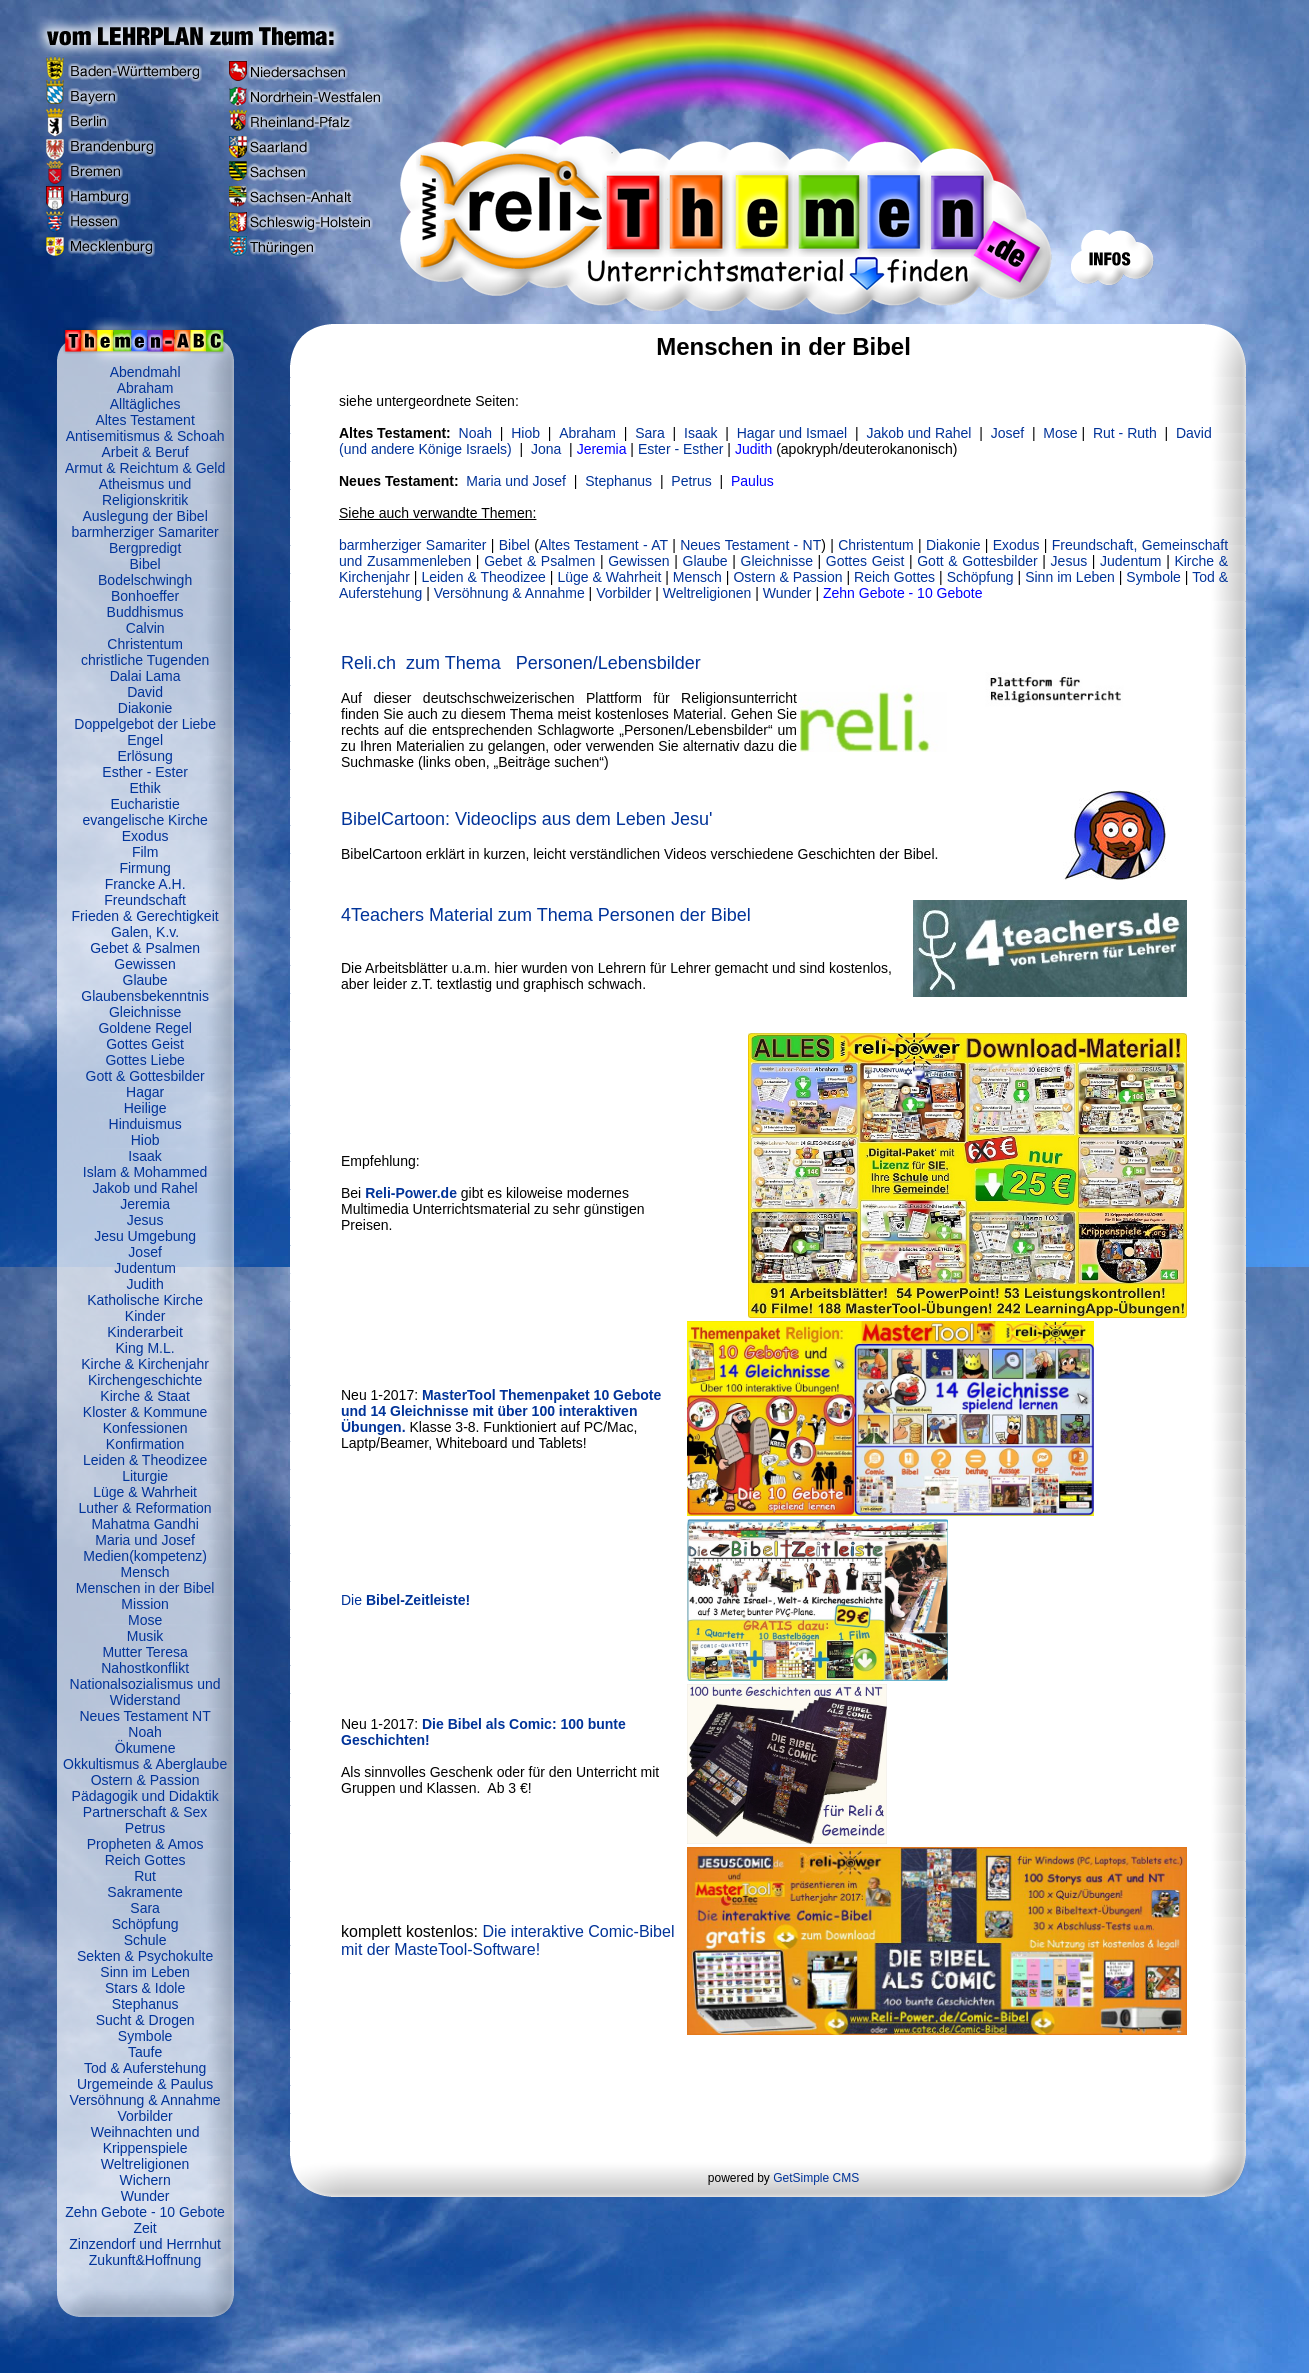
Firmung (144, 868)
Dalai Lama (145, 676)
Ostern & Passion (145, 1780)
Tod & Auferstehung (145, 2068)
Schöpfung (145, 1924)
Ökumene (145, 1748)
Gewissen (144, 964)
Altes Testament (144, 420)
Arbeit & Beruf (145, 452)
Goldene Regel (144, 1028)
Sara (145, 1908)
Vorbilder (144, 2116)
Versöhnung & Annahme (145, 2100)
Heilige (145, 1108)
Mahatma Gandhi (144, 1524)
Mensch (145, 1572)
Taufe (145, 2052)
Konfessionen (145, 1428)
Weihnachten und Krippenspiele (145, 2140)
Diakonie (145, 708)
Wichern (144, 2180)
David (145, 692)
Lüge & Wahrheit (145, 1492)
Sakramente (144, 1892)
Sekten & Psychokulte (145, 1956)
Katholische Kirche (145, 1300)
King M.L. (145, 1348)
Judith (144, 1284)
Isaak (144, 1156)
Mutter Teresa (144, 1652)
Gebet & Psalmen (145, 948)
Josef (144, 1252)
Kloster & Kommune (145, 1412)
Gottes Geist (145, 1044)
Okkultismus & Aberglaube (145, 1764)
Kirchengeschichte (145, 1380)
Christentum (144, 644)
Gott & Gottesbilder (145, 1076)
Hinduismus (145, 1124)
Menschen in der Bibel (145, 1588)
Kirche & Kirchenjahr (145, 1364)
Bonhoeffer (145, 596)
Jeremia (145, 1204)
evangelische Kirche (144, 820)
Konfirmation (145, 1444)
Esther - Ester (145, 772)
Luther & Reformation (145, 1508)
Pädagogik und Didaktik (145, 1796)
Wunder (145, 2196)
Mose (145, 1620)
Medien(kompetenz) (145, 1556)
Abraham (145, 388)
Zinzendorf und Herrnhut (145, 2244)
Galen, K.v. (145, 932)
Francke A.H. (145, 884)
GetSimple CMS (816, 2178)
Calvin (145, 628)
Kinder (145, 1316)
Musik (145, 1636)
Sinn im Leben (145, 1972)
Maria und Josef (145, 1540)
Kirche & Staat (145, 1396)
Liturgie (145, 1476)
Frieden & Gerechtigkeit (145, 916)
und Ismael (811, 433)
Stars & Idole (145, 1988)
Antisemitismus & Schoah (145, 436)
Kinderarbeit (145, 1332)
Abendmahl (145, 372)
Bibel (145, 564)
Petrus (145, 1828)
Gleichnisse (145, 1012)
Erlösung (144, 756)
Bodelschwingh (145, 580)
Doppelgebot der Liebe (145, 724)
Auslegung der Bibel (144, 516)
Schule (145, 1940)
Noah (144, 1732)
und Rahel (918, 433)
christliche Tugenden (145, 660)
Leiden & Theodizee (145, 1460)
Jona (546, 449)
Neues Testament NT (144, 1716)
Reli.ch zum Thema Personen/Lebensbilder (521, 663)
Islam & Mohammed (145, 1172)
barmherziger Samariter (145, 532)
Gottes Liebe (144, 1060)
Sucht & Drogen (145, 2020)
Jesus (145, 1220)
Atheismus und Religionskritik (145, 492)
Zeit (144, 2228)
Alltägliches (145, 404)
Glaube (145, 980)
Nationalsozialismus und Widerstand (145, 1692)
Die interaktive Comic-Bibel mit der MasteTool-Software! (507, 1940)
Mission (144, 1604)
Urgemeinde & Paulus (145, 2084)
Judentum (144, 1268)
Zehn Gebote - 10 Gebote (145, 2212)
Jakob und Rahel (145, 1188)
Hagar (145, 1092)
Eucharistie (144, 804)
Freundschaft (145, 900)
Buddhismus (145, 612)
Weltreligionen (145, 2164)
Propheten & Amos (145, 1844)
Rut (145, 1876)
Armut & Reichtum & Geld (145, 468)
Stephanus (145, 2004)
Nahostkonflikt (145, 1668)
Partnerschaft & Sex (145, 1812)
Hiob (145, 1140)
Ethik (145, 788)
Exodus (145, 836)
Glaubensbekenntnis (145, 996)
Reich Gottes (145, 1860)
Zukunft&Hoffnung (145, 2260)
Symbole (145, 2036)
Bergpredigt (145, 548)
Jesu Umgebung (145, 1236)
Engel (145, 740)
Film (145, 852)
